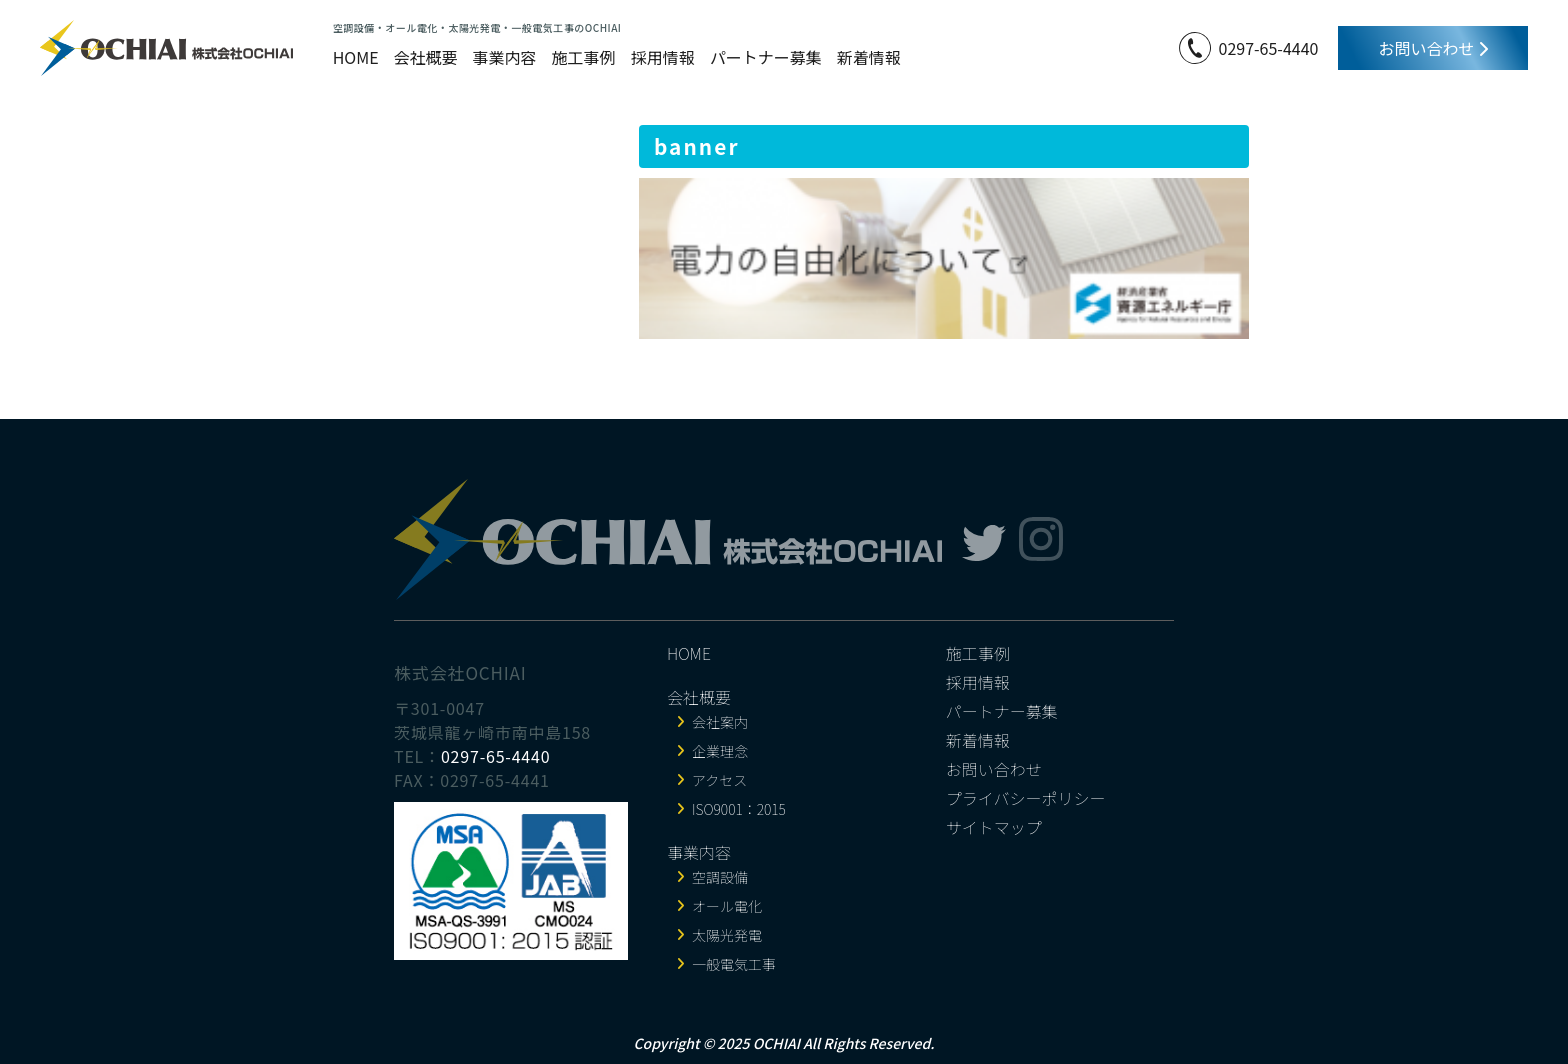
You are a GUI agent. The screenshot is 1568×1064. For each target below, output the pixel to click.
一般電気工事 (734, 964)
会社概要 (426, 57)
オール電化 (727, 906)
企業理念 (720, 751)
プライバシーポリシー (1026, 798)
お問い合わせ (1433, 48)
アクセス (719, 780)
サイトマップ (994, 827)
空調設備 (720, 877)
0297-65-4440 (1269, 48)
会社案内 (720, 722)
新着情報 (869, 57)
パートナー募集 (766, 57)
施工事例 (584, 57)
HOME (356, 57)
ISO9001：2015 (739, 809)
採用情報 (663, 57)
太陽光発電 (727, 935)
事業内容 (505, 57)
